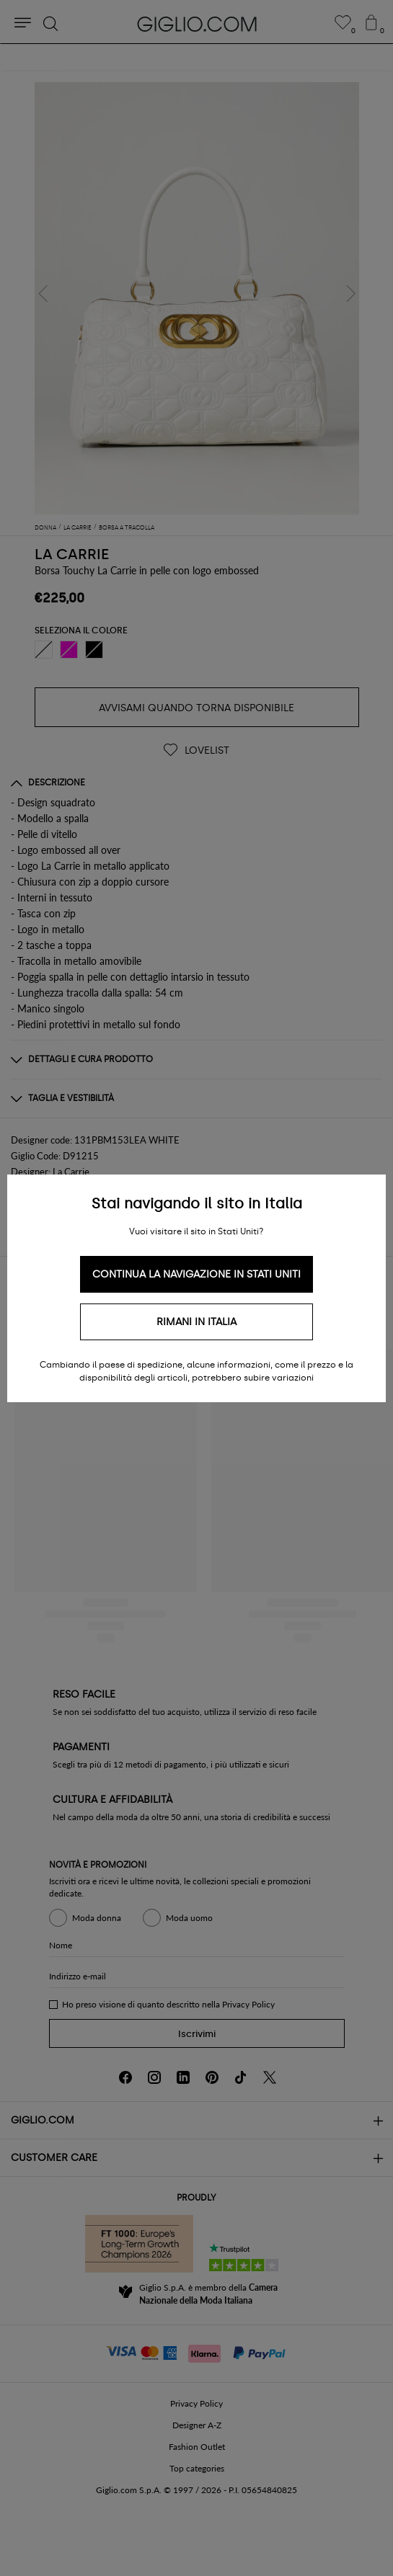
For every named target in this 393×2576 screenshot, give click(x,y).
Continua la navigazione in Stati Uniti (196, 1274)
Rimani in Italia (196, 1322)
